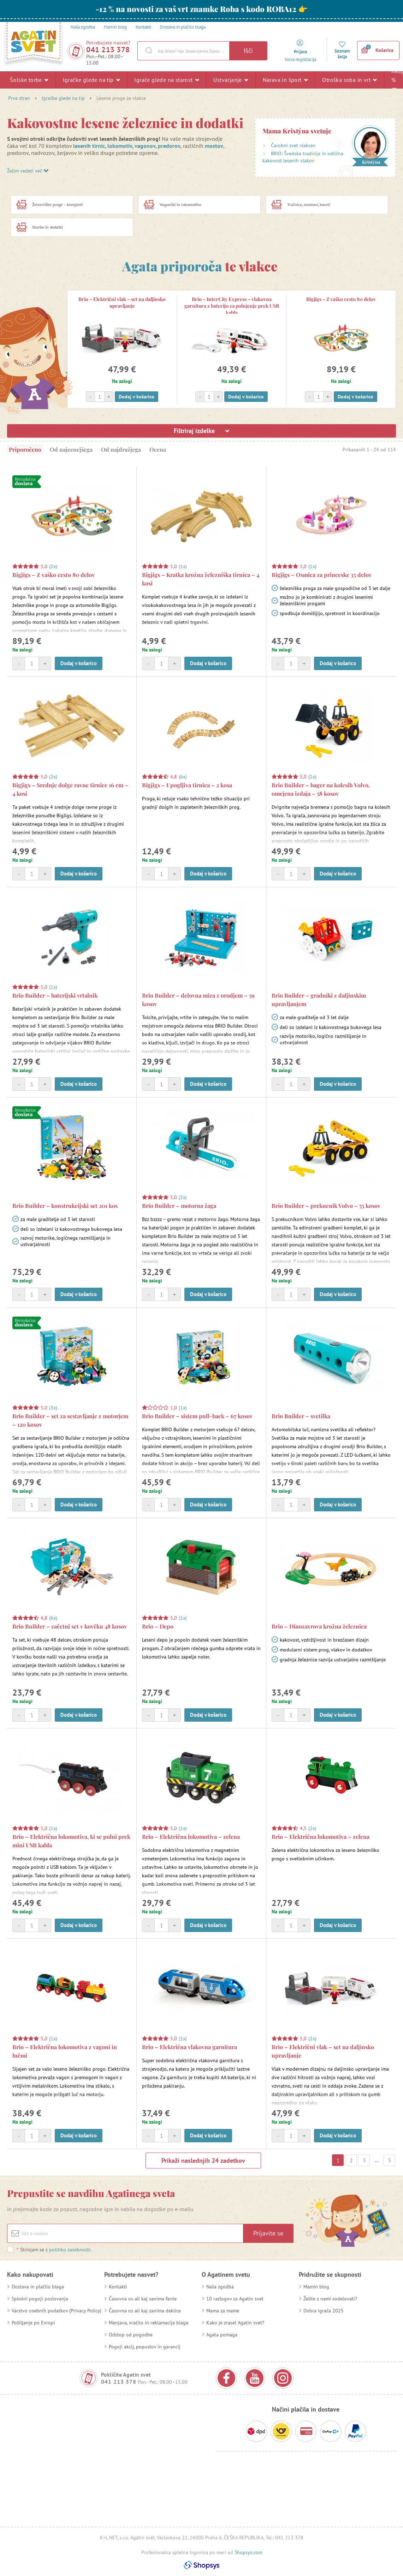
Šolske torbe (29, 79)
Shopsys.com (248, 2552)
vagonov (145, 145)
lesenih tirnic (89, 145)
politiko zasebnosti (69, 2249)
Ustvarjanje (230, 79)
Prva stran (19, 98)
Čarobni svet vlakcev (293, 145)
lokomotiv (119, 145)
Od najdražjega (121, 449)
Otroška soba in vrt (349, 79)
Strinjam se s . (53, 2249)
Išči (248, 51)
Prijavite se (268, 2233)
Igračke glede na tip (91, 79)
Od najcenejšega (71, 449)
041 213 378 (108, 49)
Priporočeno (25, 449)
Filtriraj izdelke (201, 431)
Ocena (157, 449)
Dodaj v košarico (136, 396)
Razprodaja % (393, 79)
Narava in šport (285, 79)
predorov (169, 145)
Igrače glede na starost (166, 79)
